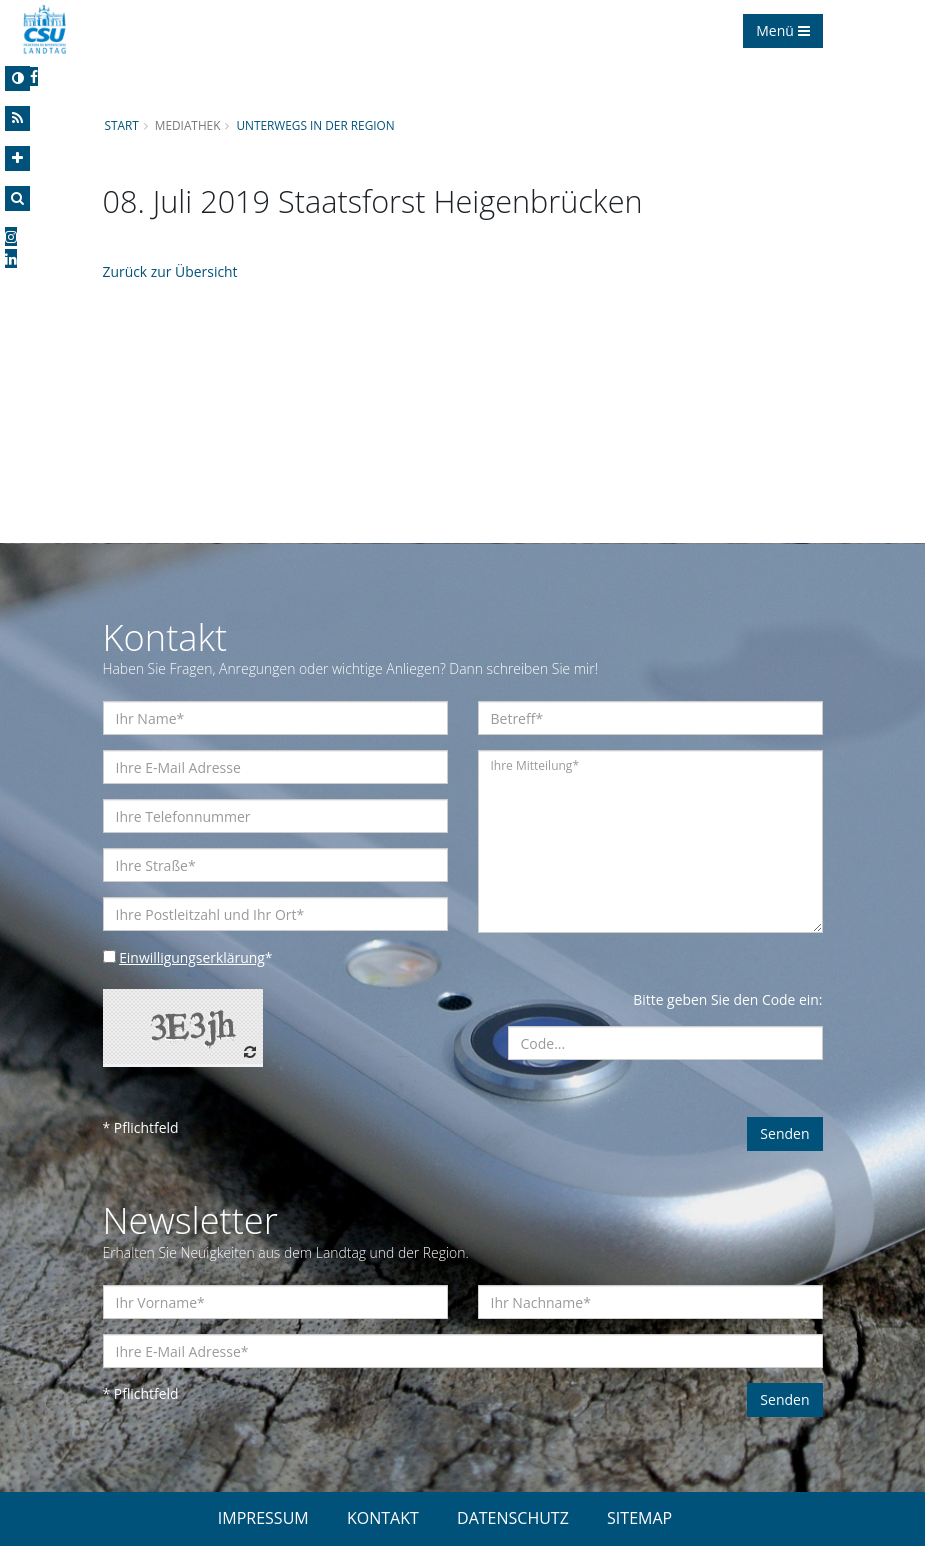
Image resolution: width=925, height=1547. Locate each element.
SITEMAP (639, 1519)
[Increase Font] (17, 158)
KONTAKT (383, 1519)
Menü (782, 30)
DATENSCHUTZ (513, 1519)
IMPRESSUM (263, 1519)
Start (122, 125)
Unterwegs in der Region (316, 125)
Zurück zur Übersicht (171, 271)
